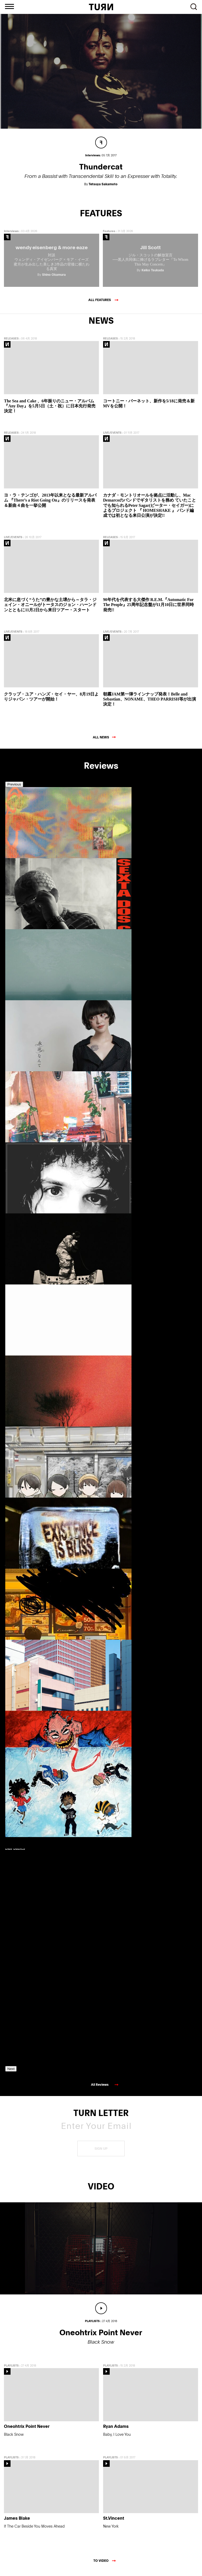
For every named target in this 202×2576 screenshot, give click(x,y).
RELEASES (11, 342)
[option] (29, 862)
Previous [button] (14, 788)
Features (109, 235)
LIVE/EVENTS (112, 436)
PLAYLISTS (11, 2369)
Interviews (11, 235)
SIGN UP (100, 2152)
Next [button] (10, 2072)
